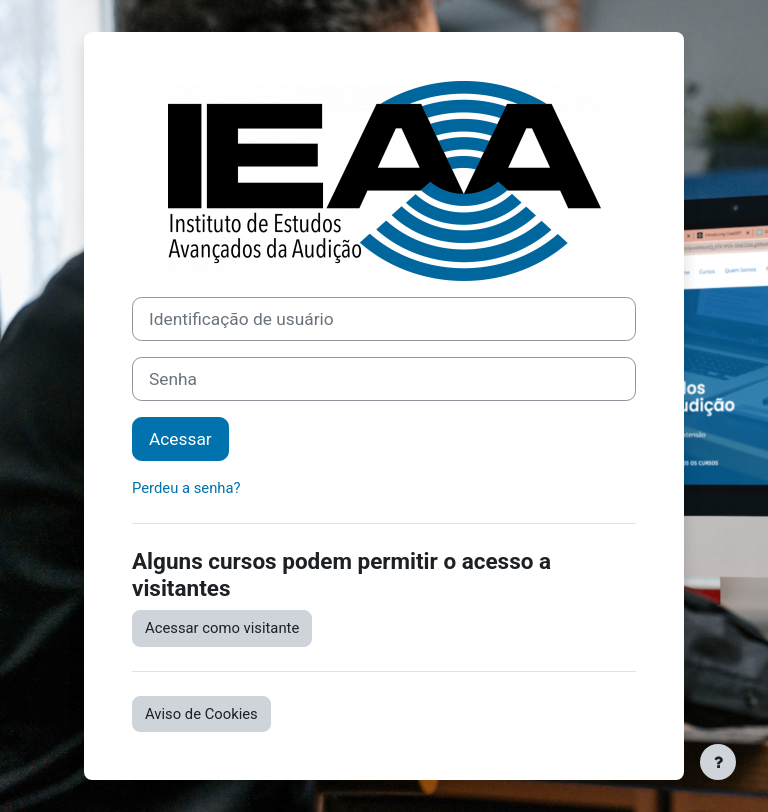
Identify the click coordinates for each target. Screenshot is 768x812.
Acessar (180, 439)
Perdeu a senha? (186, 488)
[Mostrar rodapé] (718, 762)
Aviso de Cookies (201, 714)
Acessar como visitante (222, 628)
